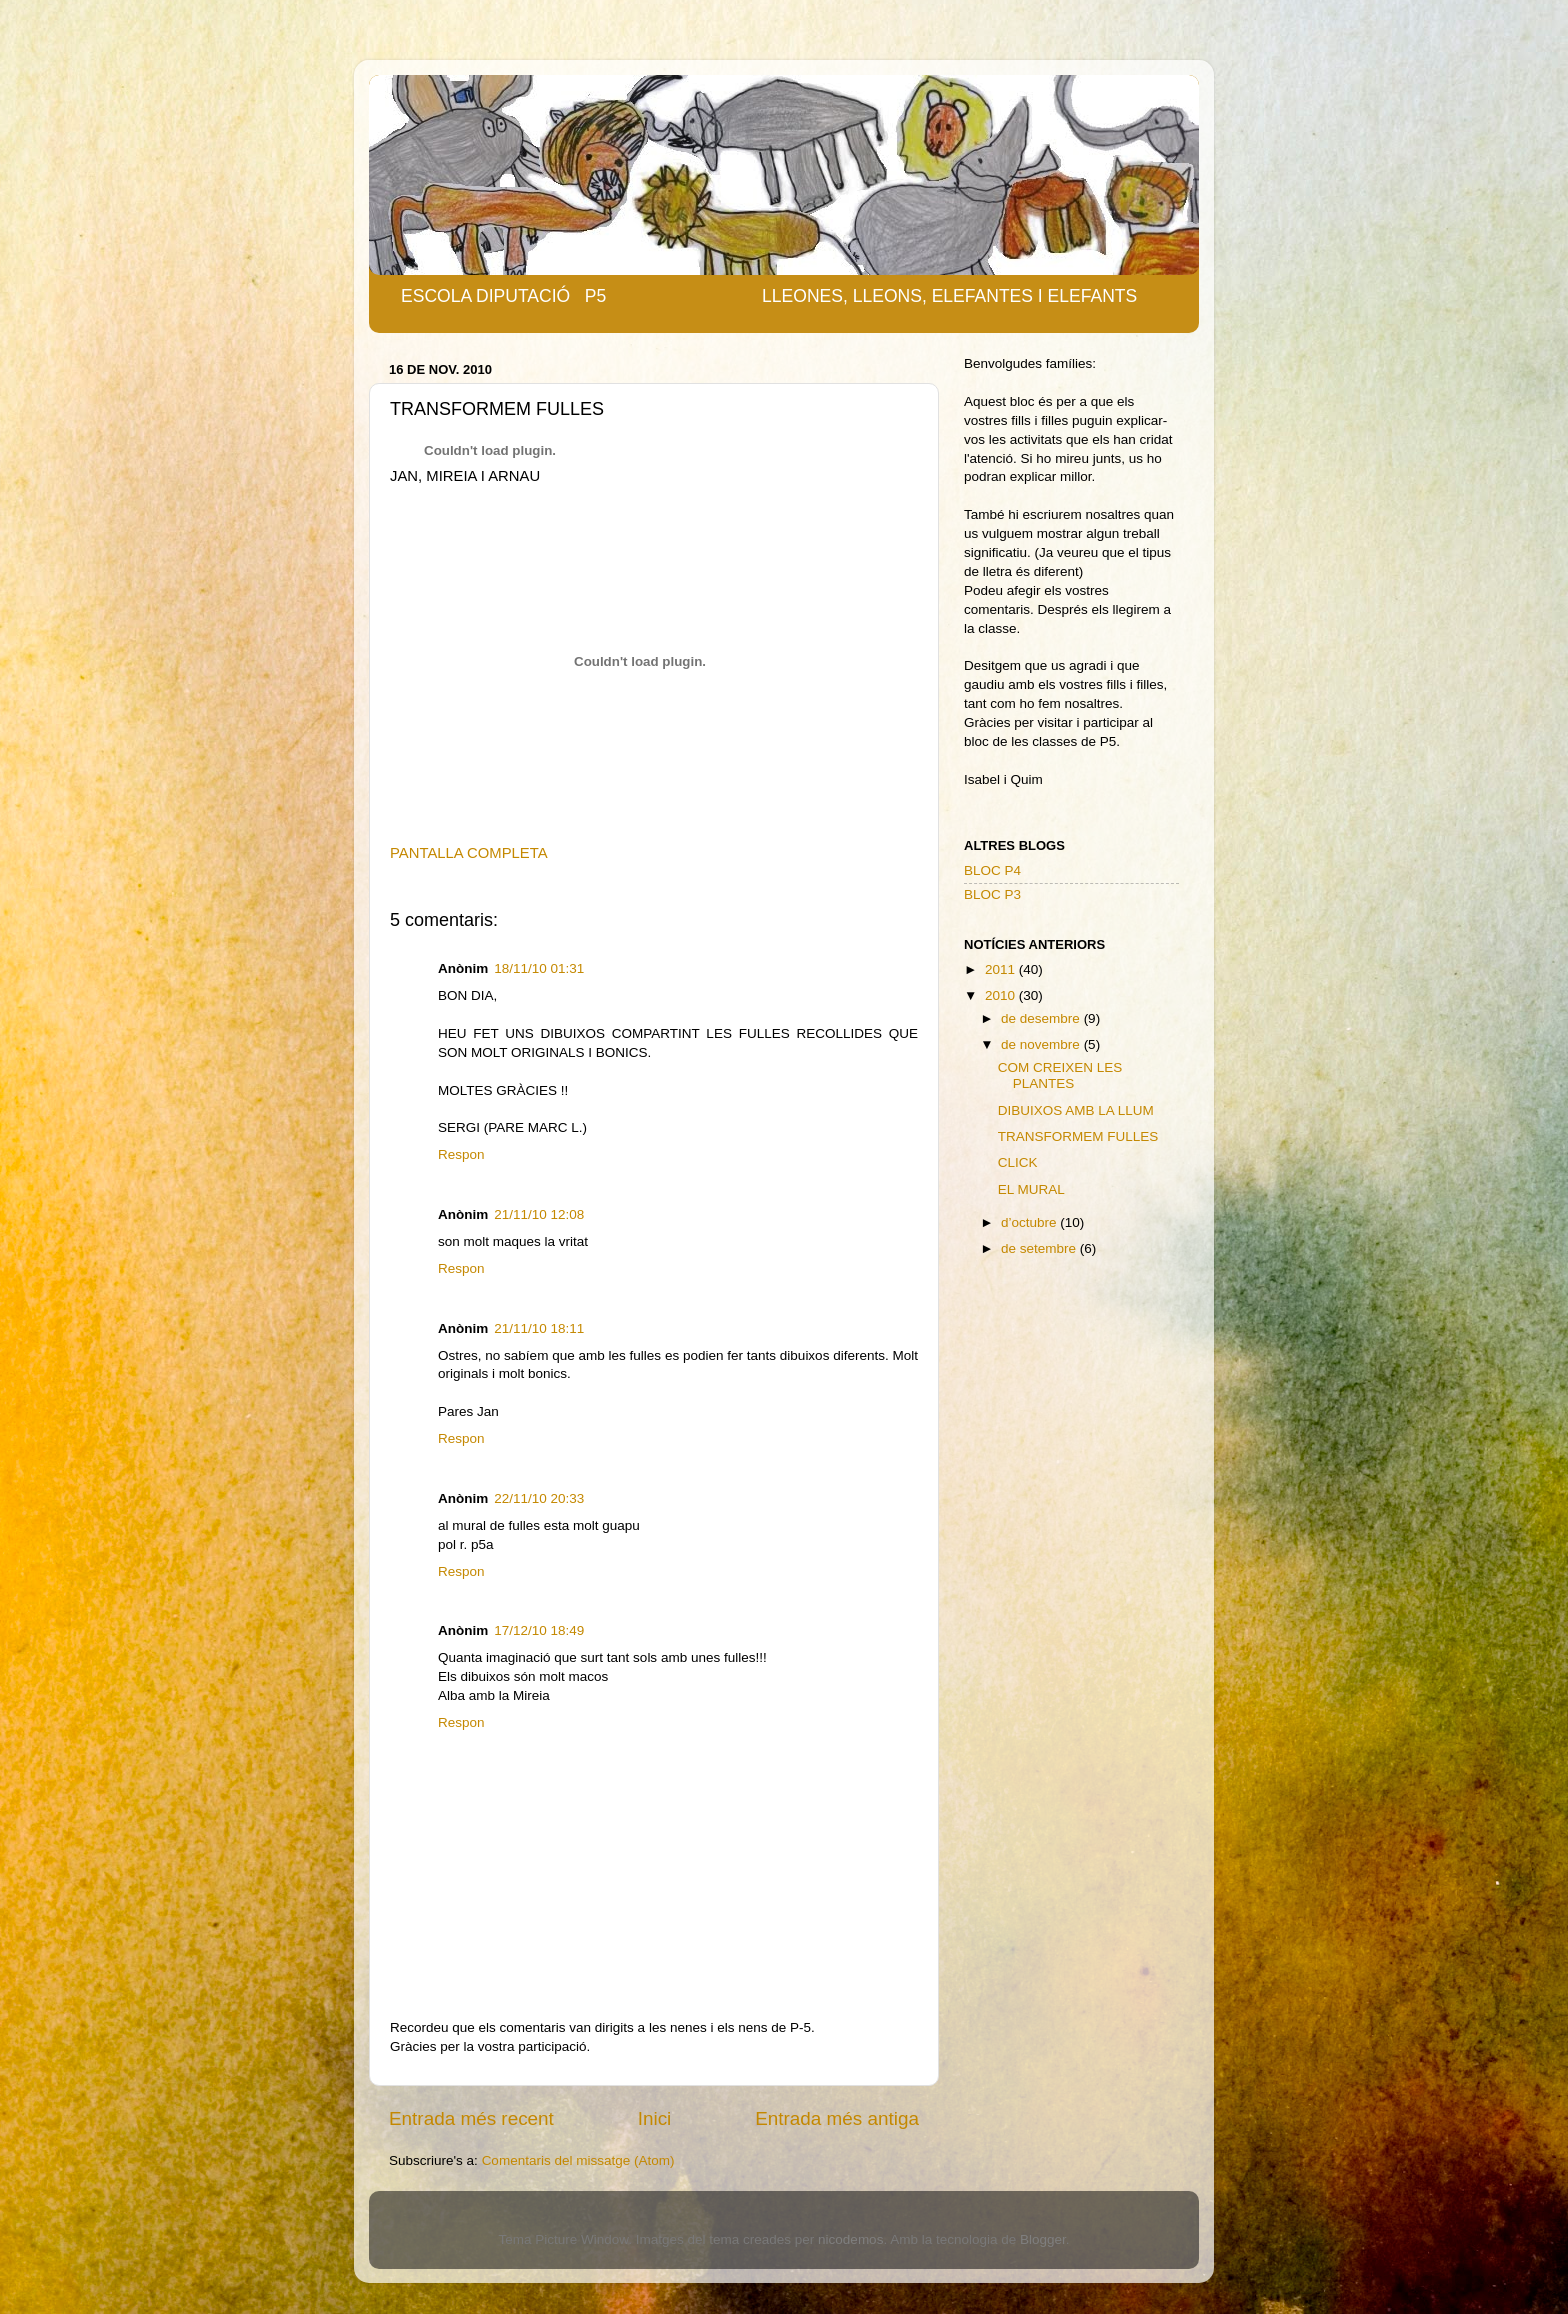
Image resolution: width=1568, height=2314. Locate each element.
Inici (655, 2118)
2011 (1002, 969)
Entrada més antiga (837, 2118)
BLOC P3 (992, 894)
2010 (1002, 995)
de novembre (1042, 1044)
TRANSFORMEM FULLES (1078, 1136)
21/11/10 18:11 (539, 1328)
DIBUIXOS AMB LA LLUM (1076, 1110)
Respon (461, 1154)
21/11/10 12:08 (539, 1214)
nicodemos (850, 2239)
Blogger (1043, 2239)
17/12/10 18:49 (539, 1630)
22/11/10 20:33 (539, 1498)
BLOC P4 (992, 870)
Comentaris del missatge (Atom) (578, 2160)
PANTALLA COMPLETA (469, 853)
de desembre (1042, 1018)
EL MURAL (1031, 1189)
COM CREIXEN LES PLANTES (1060, 1075)
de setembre (1040, 1248)
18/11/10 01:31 (539, 968)
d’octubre (1030, 1222)
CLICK (1018, 1162)
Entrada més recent (471, 2118)
